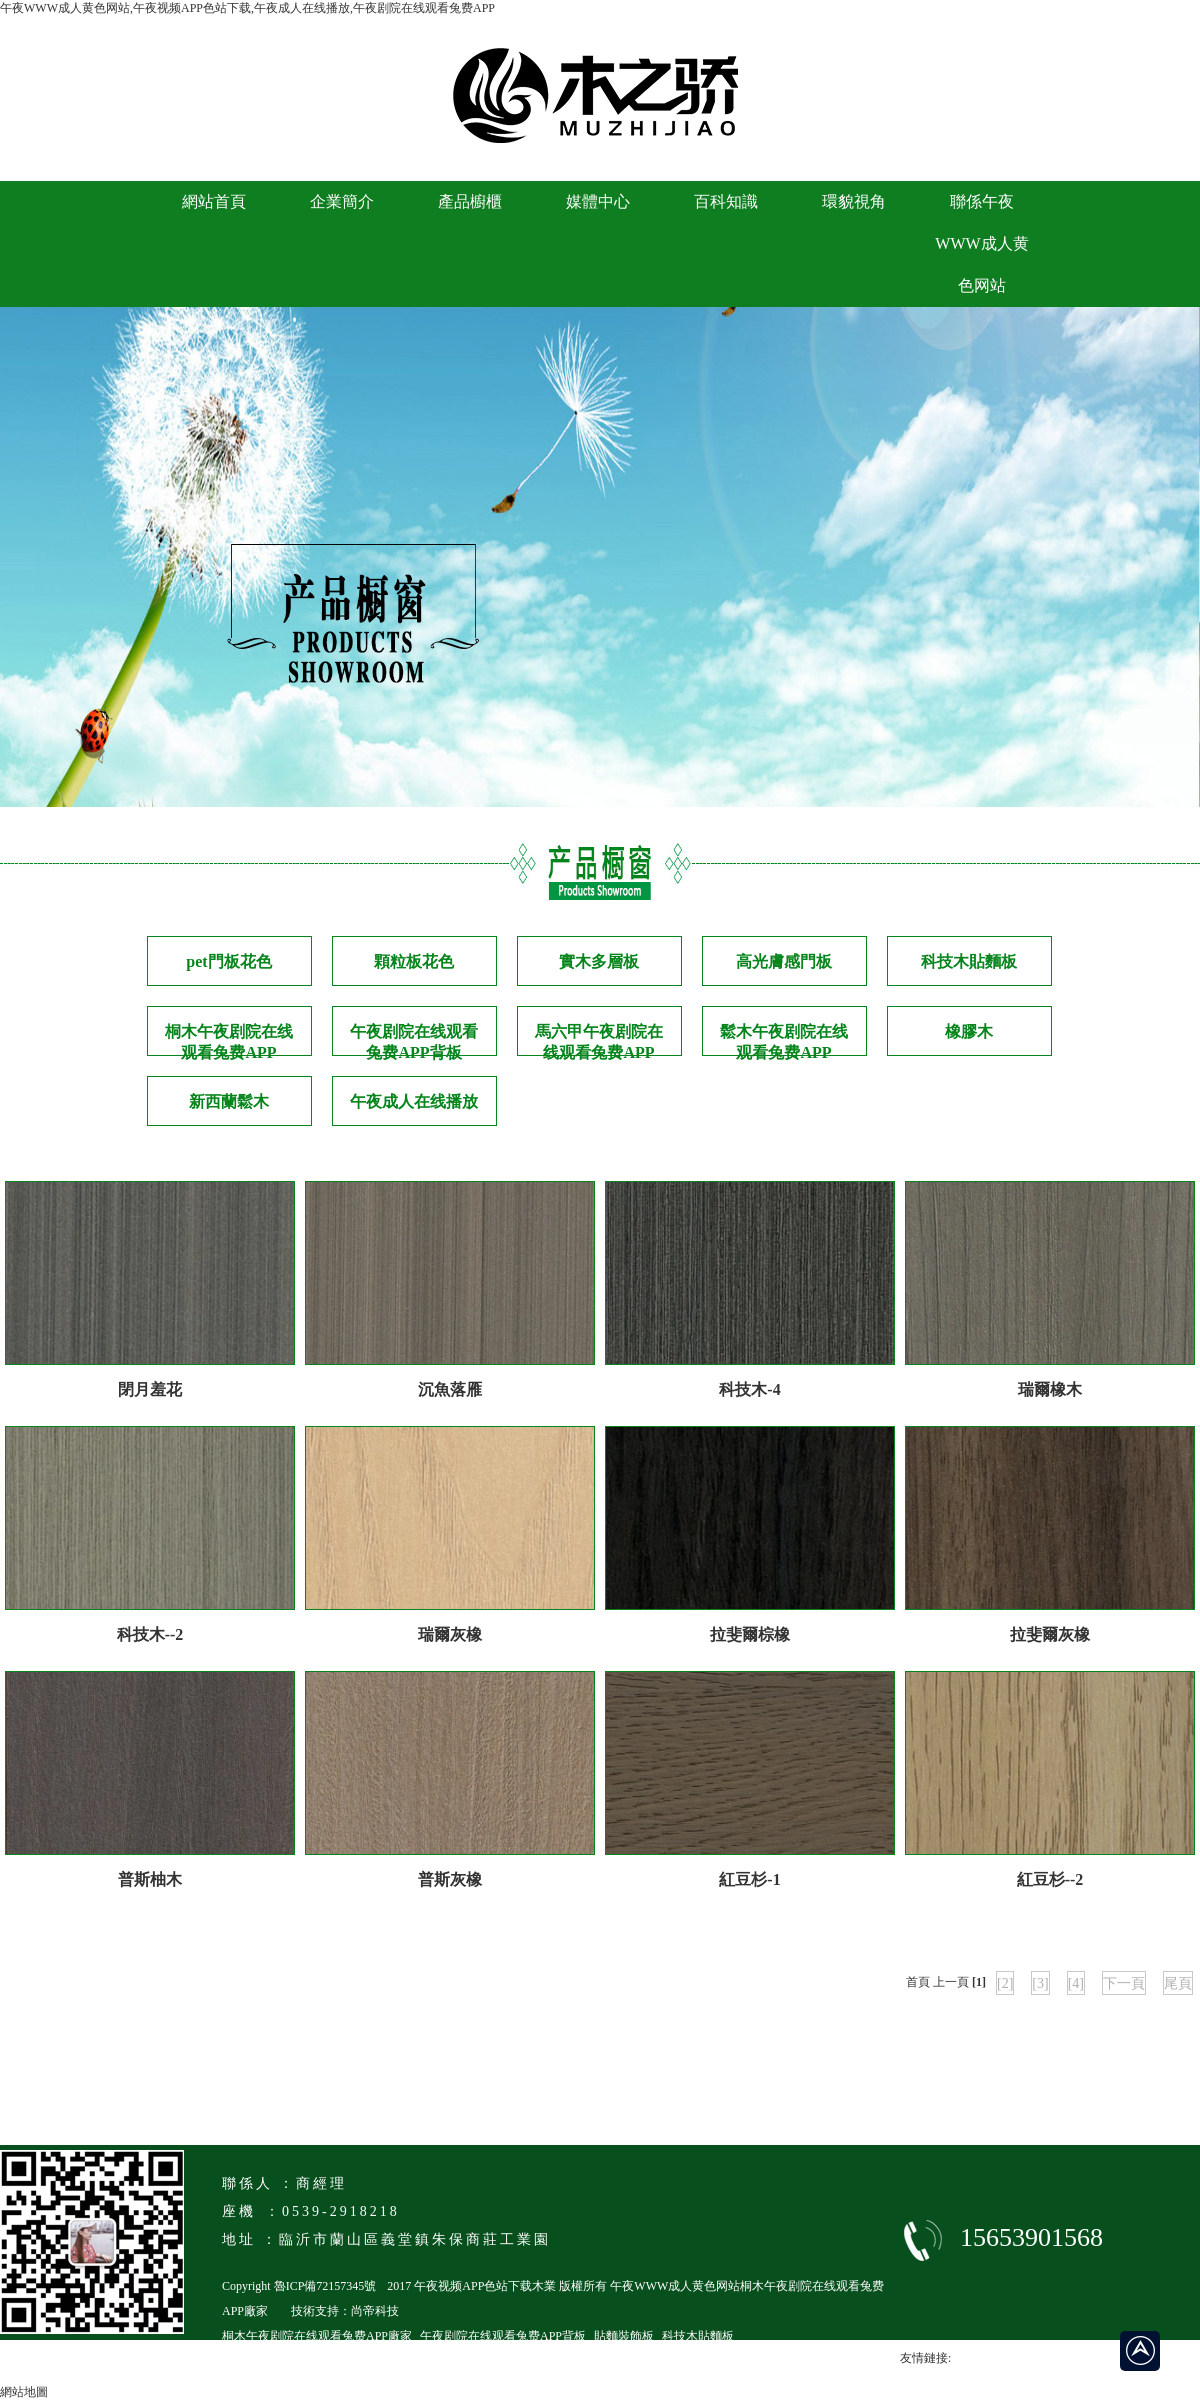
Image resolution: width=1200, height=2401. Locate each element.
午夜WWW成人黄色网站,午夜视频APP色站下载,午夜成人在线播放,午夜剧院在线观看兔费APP (247, 8)
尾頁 (1178, 1983)
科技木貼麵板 (969, 961)
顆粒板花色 (414, 961)
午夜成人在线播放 (414, 1101)
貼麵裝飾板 (624, 2336)
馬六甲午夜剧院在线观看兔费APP (599, 1039)
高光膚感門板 (784, 961)
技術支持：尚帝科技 (345, 2311)
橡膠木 (969, 1031)
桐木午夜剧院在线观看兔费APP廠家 (317, 2336)
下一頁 (1124, 1983)
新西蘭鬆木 (229, 1101)
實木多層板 (599, 961)
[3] (1040, 1983)
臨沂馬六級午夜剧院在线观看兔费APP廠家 (335, 2361)
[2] (1005, 1983)
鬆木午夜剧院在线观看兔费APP (784, 1039)
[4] (1076, 1983)
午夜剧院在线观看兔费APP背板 (414, 1039)
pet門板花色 (228, 961)
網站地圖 (24, 2392)
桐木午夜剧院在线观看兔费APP (229, 1039)
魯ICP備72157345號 (325, 2286)
